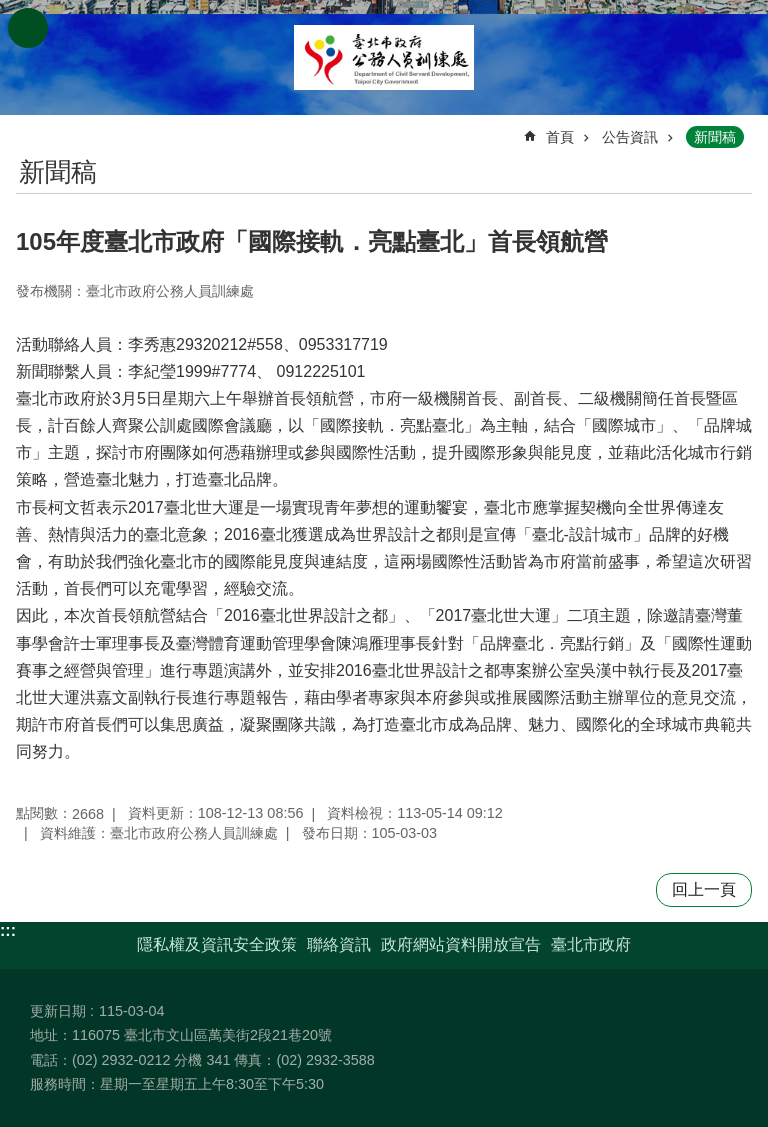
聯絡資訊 (339, 944)
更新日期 (58, 1011)
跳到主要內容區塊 (10, 10)
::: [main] (29, 128)
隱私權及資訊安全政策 (217, 944)
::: (8, 930)
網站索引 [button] (28, 28)
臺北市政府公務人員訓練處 (384, 57)
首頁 (560, 137)
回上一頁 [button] (704, 889)
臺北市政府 (591, 944)
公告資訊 (630, 137)
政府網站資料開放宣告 (461, 944)
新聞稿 (715, 137)
